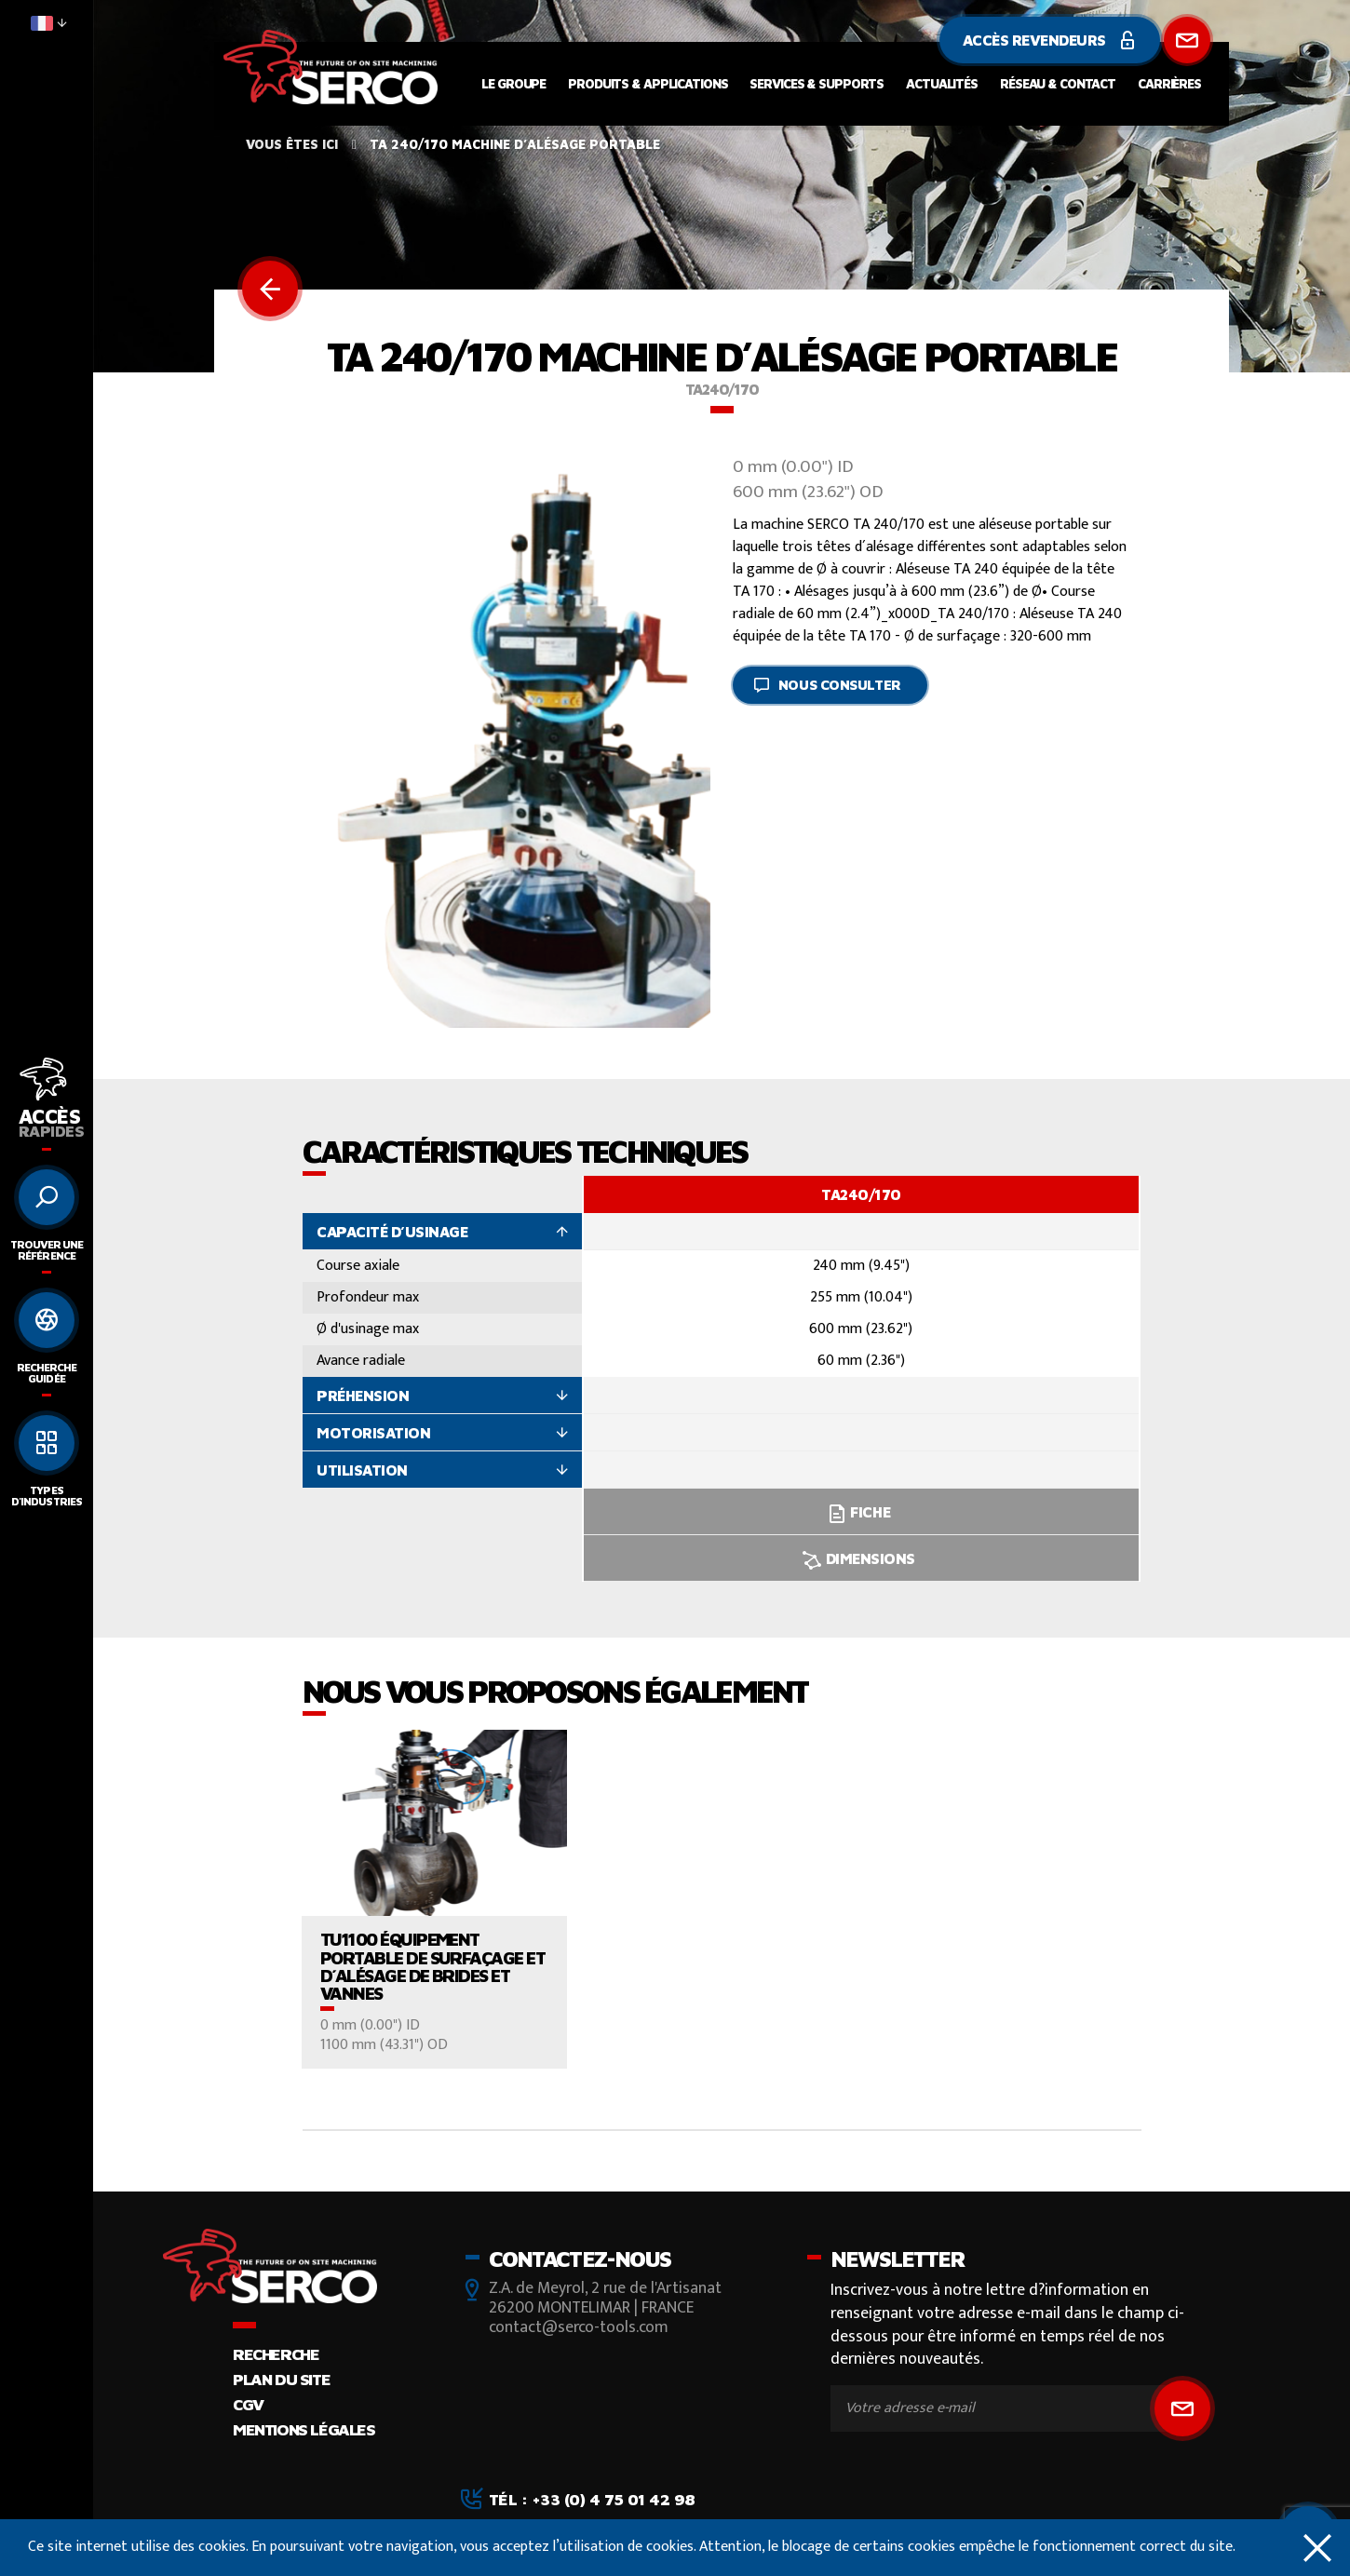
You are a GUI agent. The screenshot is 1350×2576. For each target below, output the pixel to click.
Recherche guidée (46, 1372)
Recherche (275, 2354)
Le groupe (513, 83)
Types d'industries (46, 1495)
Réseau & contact (1057, 83)
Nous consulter (827, 685)
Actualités (942, 83)
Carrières (1169, 83)
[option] (861, 1379)
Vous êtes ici (292, 144)
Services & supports (816, 83)
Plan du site (281, 2379)
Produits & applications (647, 83)
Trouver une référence (46, 1249)
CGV (248, 2404)
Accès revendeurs (1050, 40)
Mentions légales (303, 2429)
